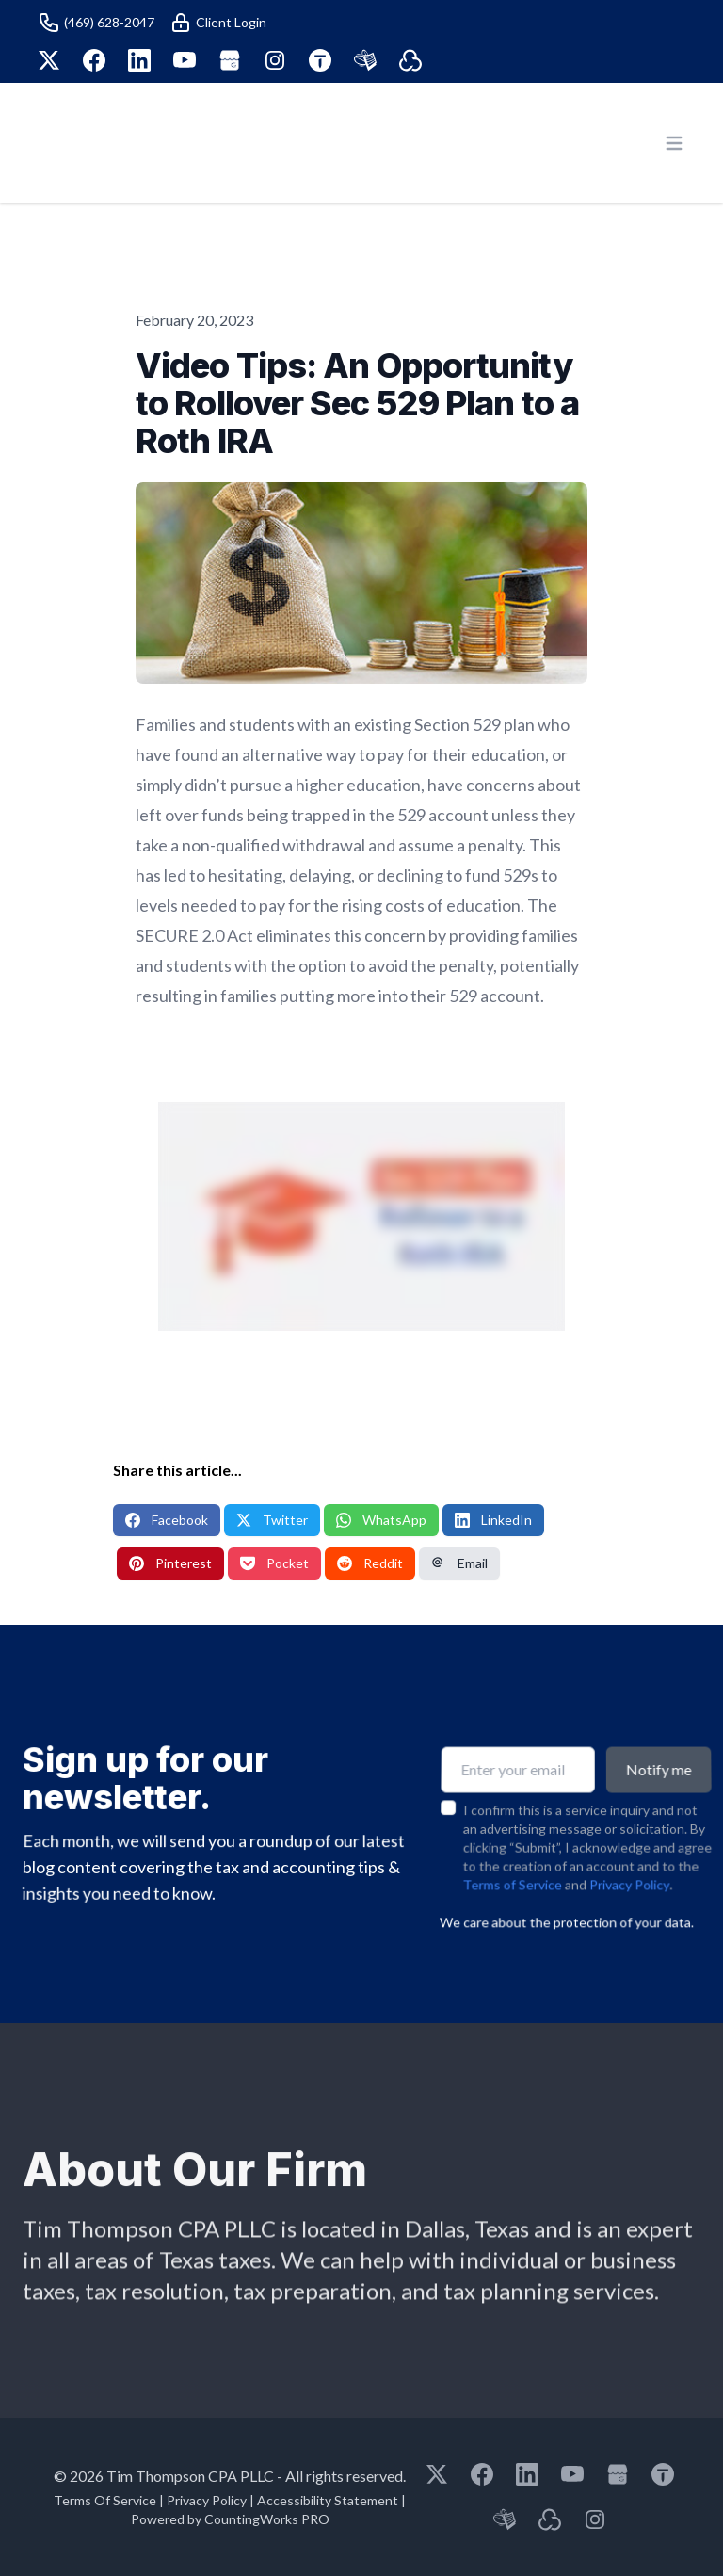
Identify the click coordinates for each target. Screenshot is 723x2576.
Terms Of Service (105, 2500)
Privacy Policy (630, 1846)
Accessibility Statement (327, 2500)
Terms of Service (511, 1846)
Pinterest (170, 1563)
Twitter (272, 1520)
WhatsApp (381, 1520)
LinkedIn (493, 1520)
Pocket (274, 1563)
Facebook (166, 1520)
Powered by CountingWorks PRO (230, 2519)
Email (459, 1563)
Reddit (370, 1563)
